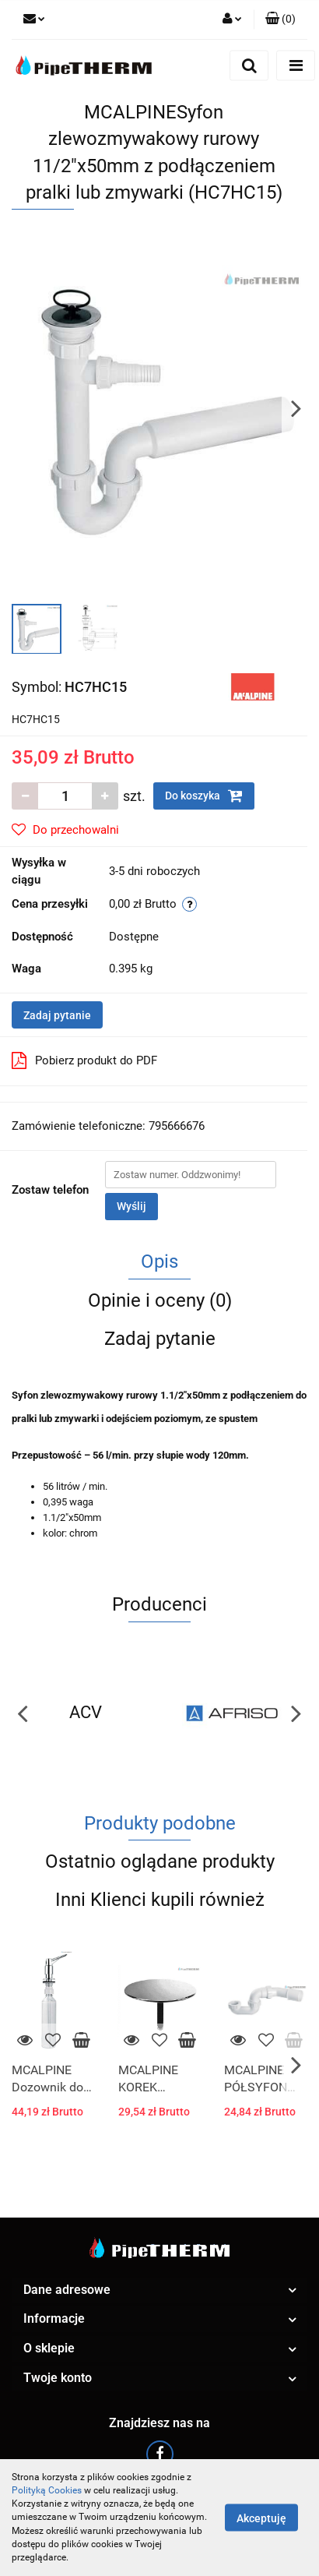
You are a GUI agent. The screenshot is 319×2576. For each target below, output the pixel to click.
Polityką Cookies (47, 2490)
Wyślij (131, 1206)
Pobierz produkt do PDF (84, 1060)
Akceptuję (261, 2518)
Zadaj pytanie (57, 1015)
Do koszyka (204, 795)
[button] (280, 19)
